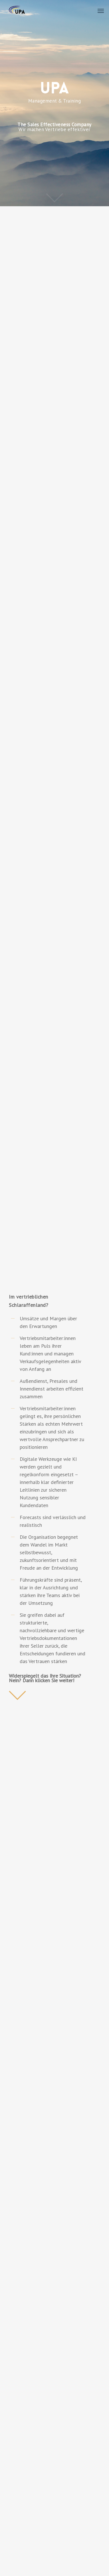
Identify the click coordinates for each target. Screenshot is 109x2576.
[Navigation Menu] (101, 10)
